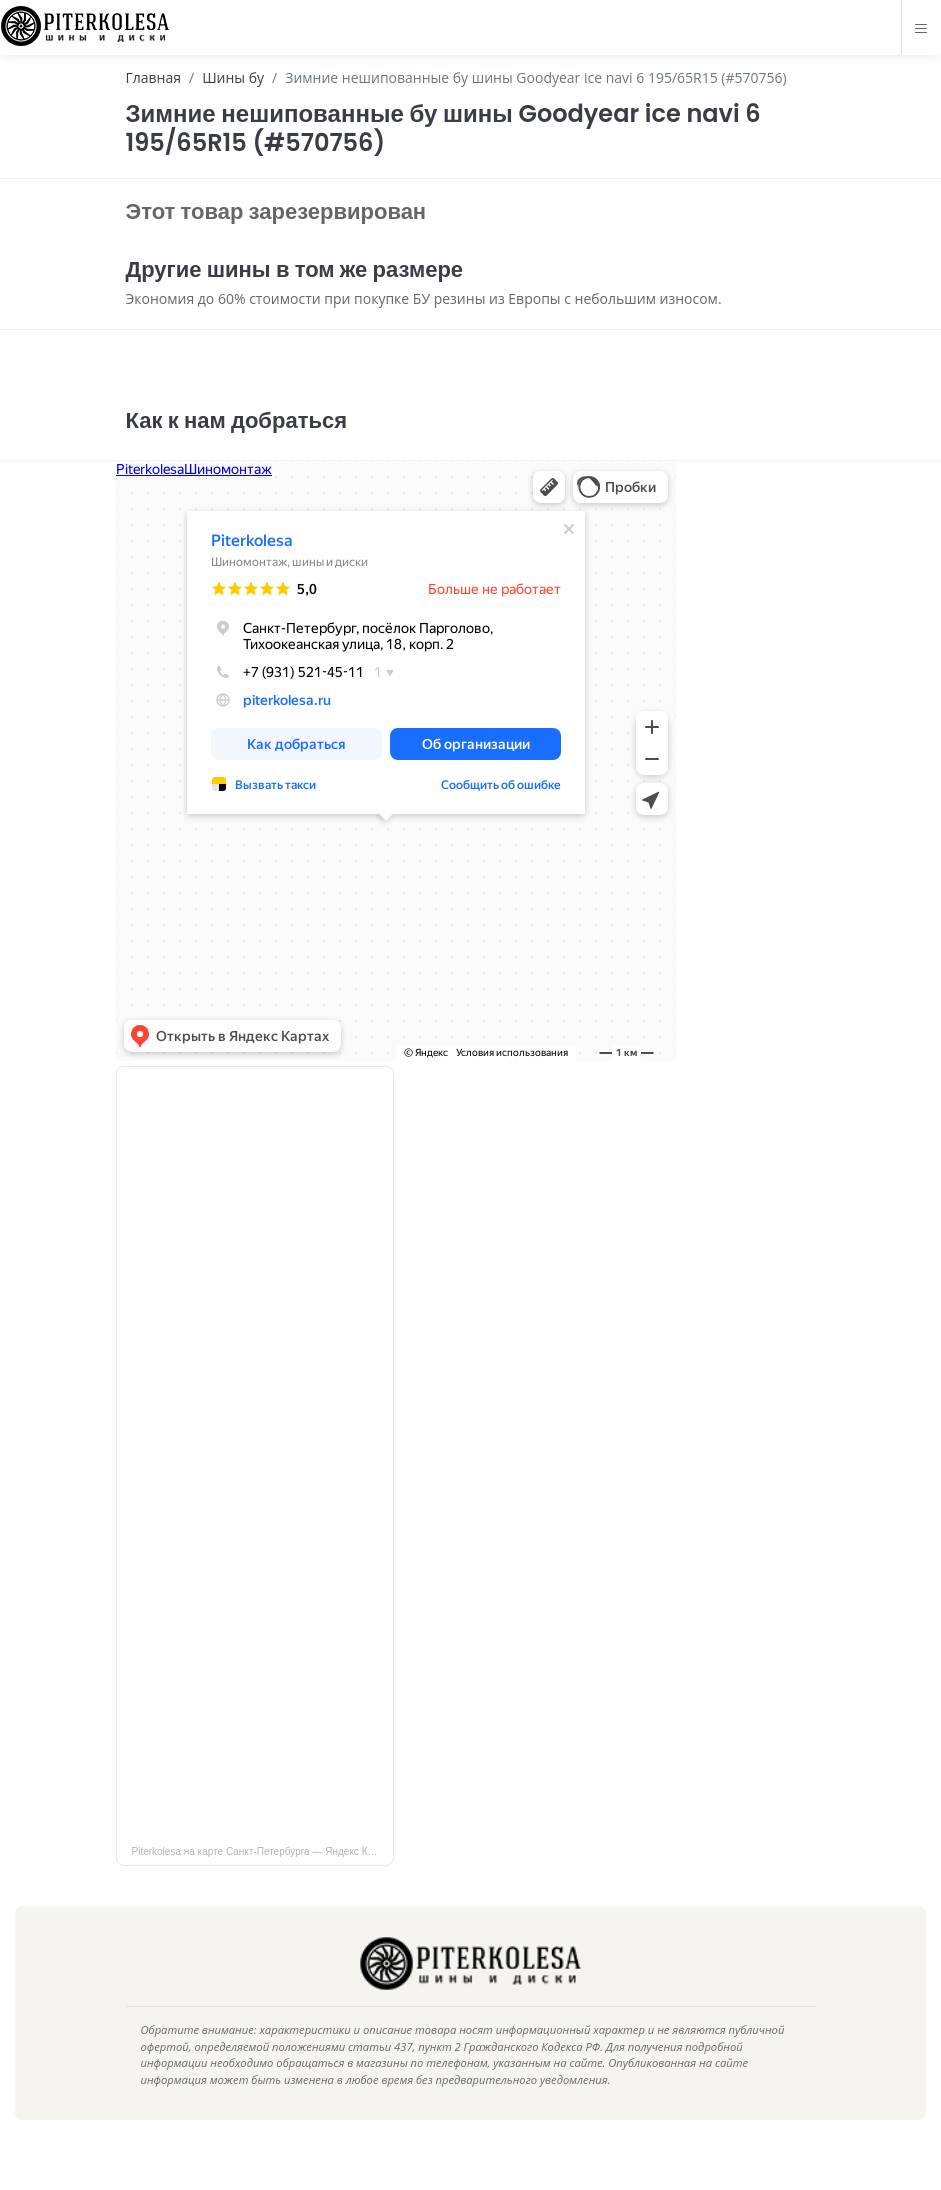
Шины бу (233, 77)
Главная (154, 77)
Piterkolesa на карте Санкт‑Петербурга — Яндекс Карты (261, 1881)
